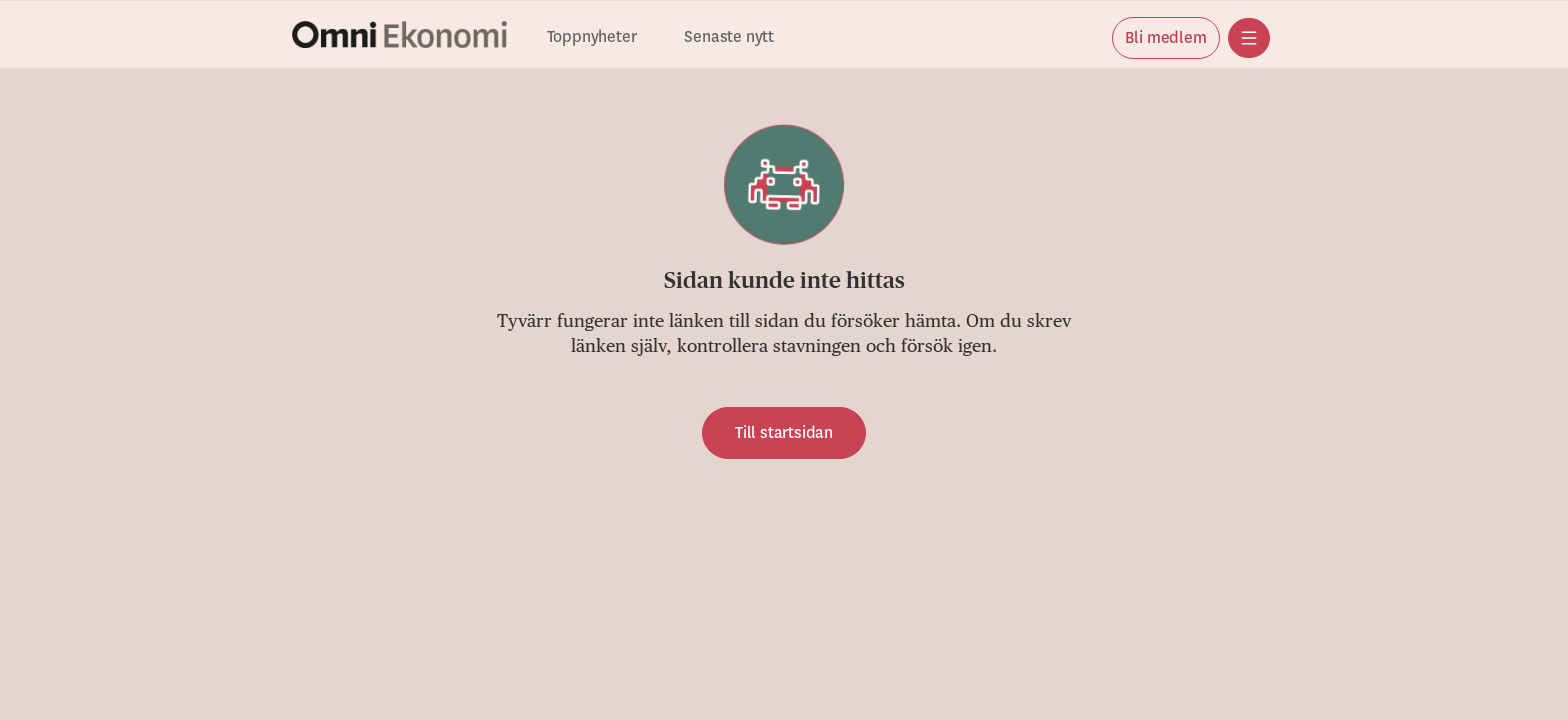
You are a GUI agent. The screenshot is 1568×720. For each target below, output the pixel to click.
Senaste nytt (729, 37)
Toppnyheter (592, 37)
